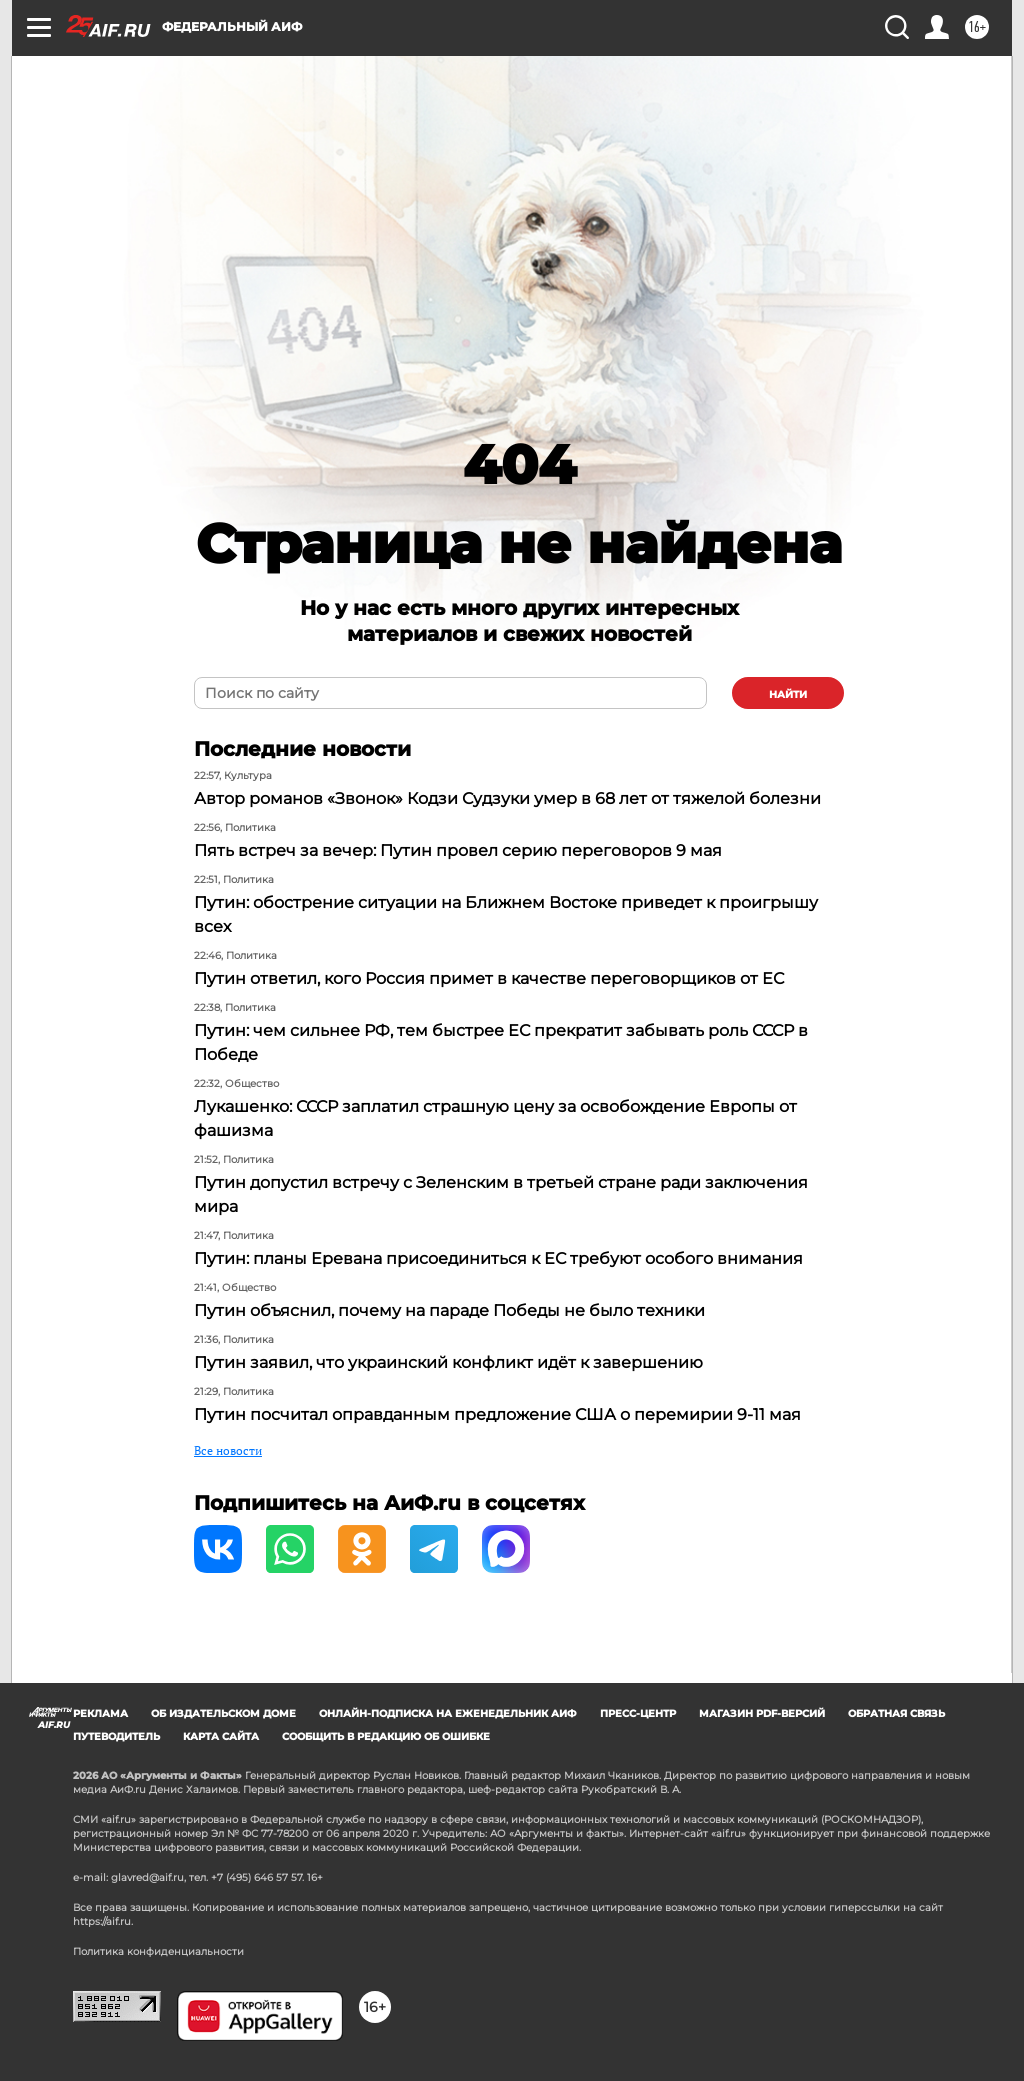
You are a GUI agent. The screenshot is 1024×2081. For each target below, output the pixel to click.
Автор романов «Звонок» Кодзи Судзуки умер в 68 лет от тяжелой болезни (507, 798)
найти (788, 694)
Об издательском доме (223, 1713)
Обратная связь (896, 1713)
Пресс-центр (638, 1713)
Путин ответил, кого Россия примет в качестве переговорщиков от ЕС (489, 978)
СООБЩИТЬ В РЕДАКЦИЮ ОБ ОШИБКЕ (386, 1736)
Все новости (228, 1450)
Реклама (100, 1713)
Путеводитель (116, 1736)
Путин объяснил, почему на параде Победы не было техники (449, 1310)
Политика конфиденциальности (158, 1951)
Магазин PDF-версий (762, 1713)
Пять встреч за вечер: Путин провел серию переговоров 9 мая (458, 850)
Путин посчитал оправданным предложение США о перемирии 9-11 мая (497, 1414)
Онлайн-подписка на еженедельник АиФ (448, 1713)
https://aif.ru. (103, 1921)
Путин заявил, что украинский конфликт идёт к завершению (448, 1362)
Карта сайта (221, 1736)
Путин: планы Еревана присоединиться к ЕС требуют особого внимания (498, 1258)
